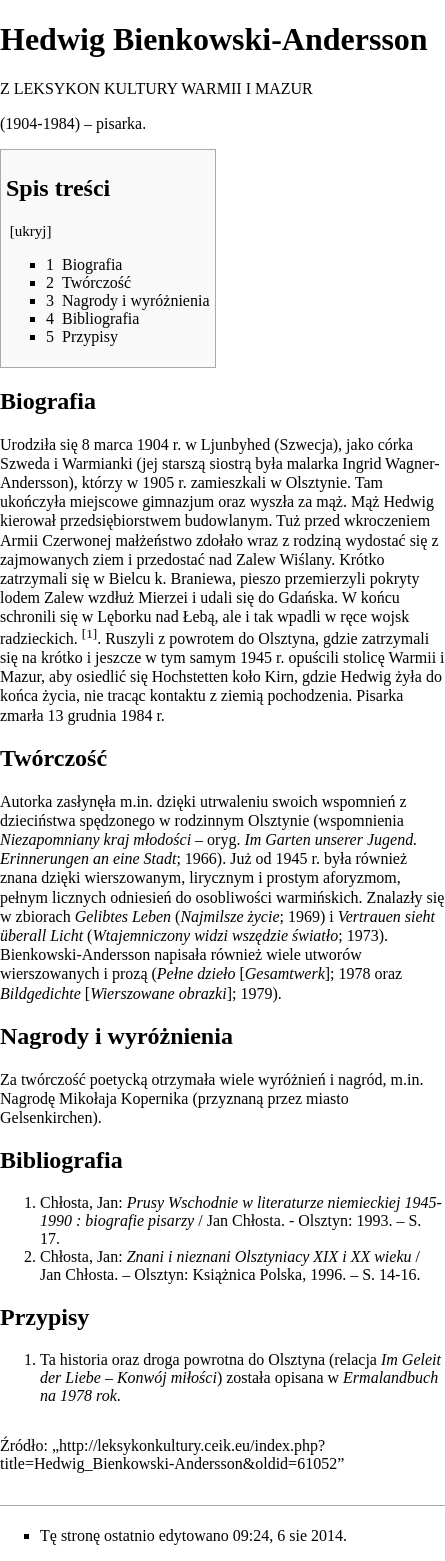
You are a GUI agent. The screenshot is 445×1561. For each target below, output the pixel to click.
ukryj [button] (31, 231)
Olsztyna (286, 638)
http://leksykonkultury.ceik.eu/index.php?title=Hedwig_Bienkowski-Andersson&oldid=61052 (168, 1454)
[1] (90, 633)
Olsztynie (316, 482)
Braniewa (201, 578)
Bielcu (130, 578)
